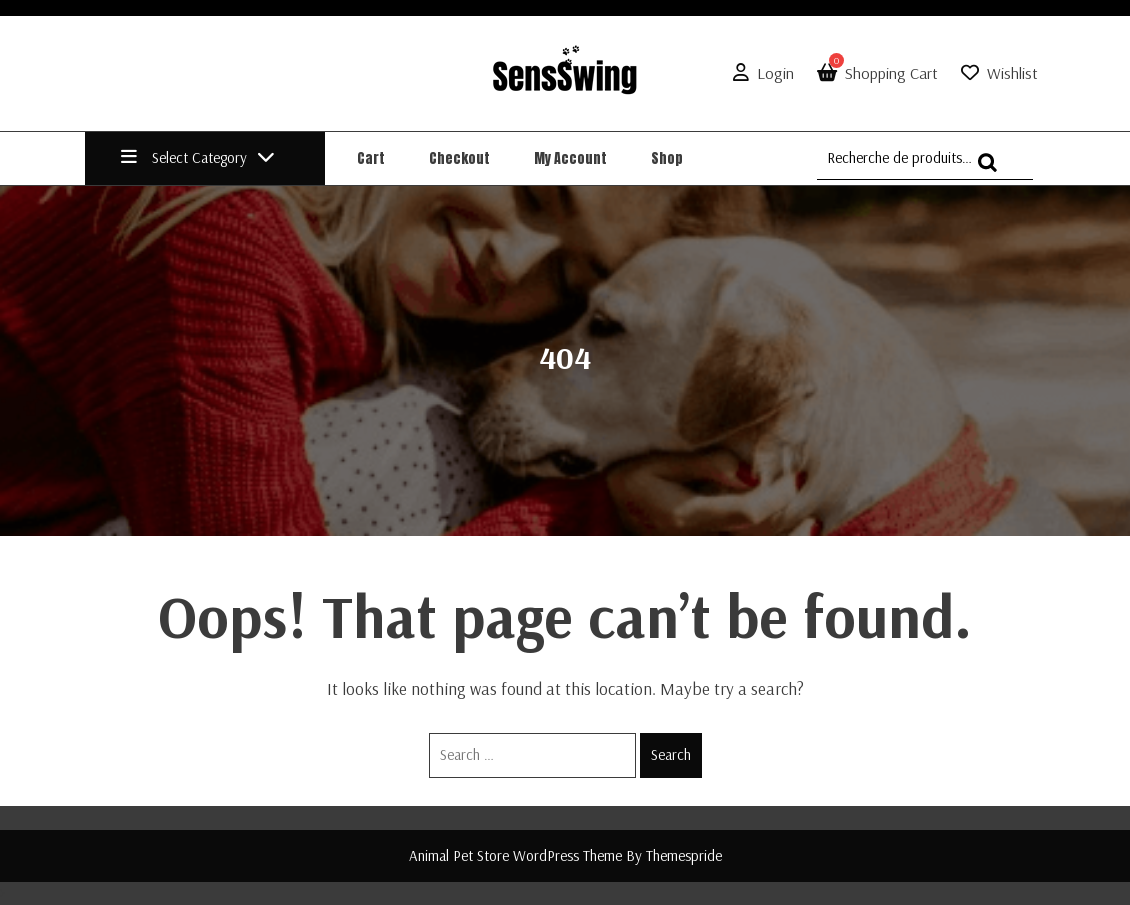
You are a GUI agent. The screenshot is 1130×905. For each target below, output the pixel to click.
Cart (371, 158)
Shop (667, 158)
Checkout (459, 158)
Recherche (993, 171)
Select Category (198, 157)
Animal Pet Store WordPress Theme (515, 855)
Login (759, 73)
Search (671, 754)
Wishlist (1012, 73)
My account (570, 158)
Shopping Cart (873, 73)
